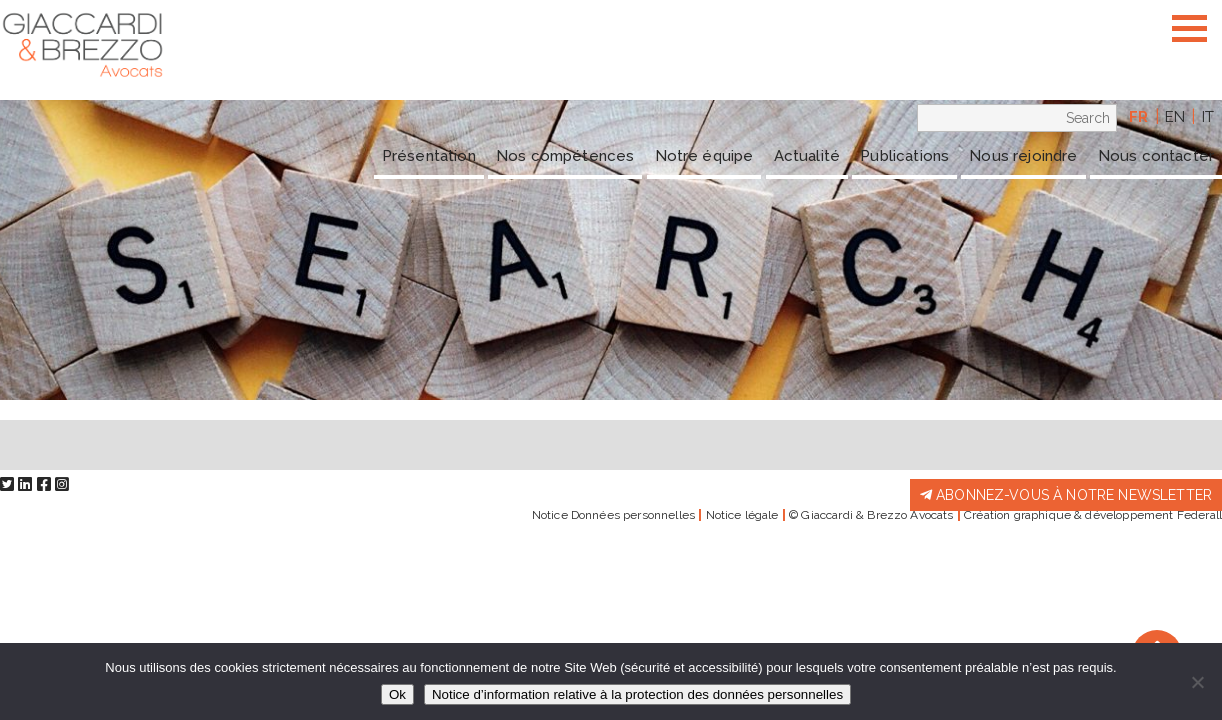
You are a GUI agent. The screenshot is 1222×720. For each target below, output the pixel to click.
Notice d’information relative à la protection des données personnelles (637, 694)
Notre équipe (704, 156)
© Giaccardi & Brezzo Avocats (871, 515)
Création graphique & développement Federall (1093, 515)
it (1208, 117)
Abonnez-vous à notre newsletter (1066, 495)
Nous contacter (1156, 156)
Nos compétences (565, 156)
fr (1138, 117)
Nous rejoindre (1023, 156)
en (1175, 117)
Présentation (429, 156)
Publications (904, 156)
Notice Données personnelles (613, 515)
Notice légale (742, 515)
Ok (397, 694)
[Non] (1197, 682)
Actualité (807, 156)
